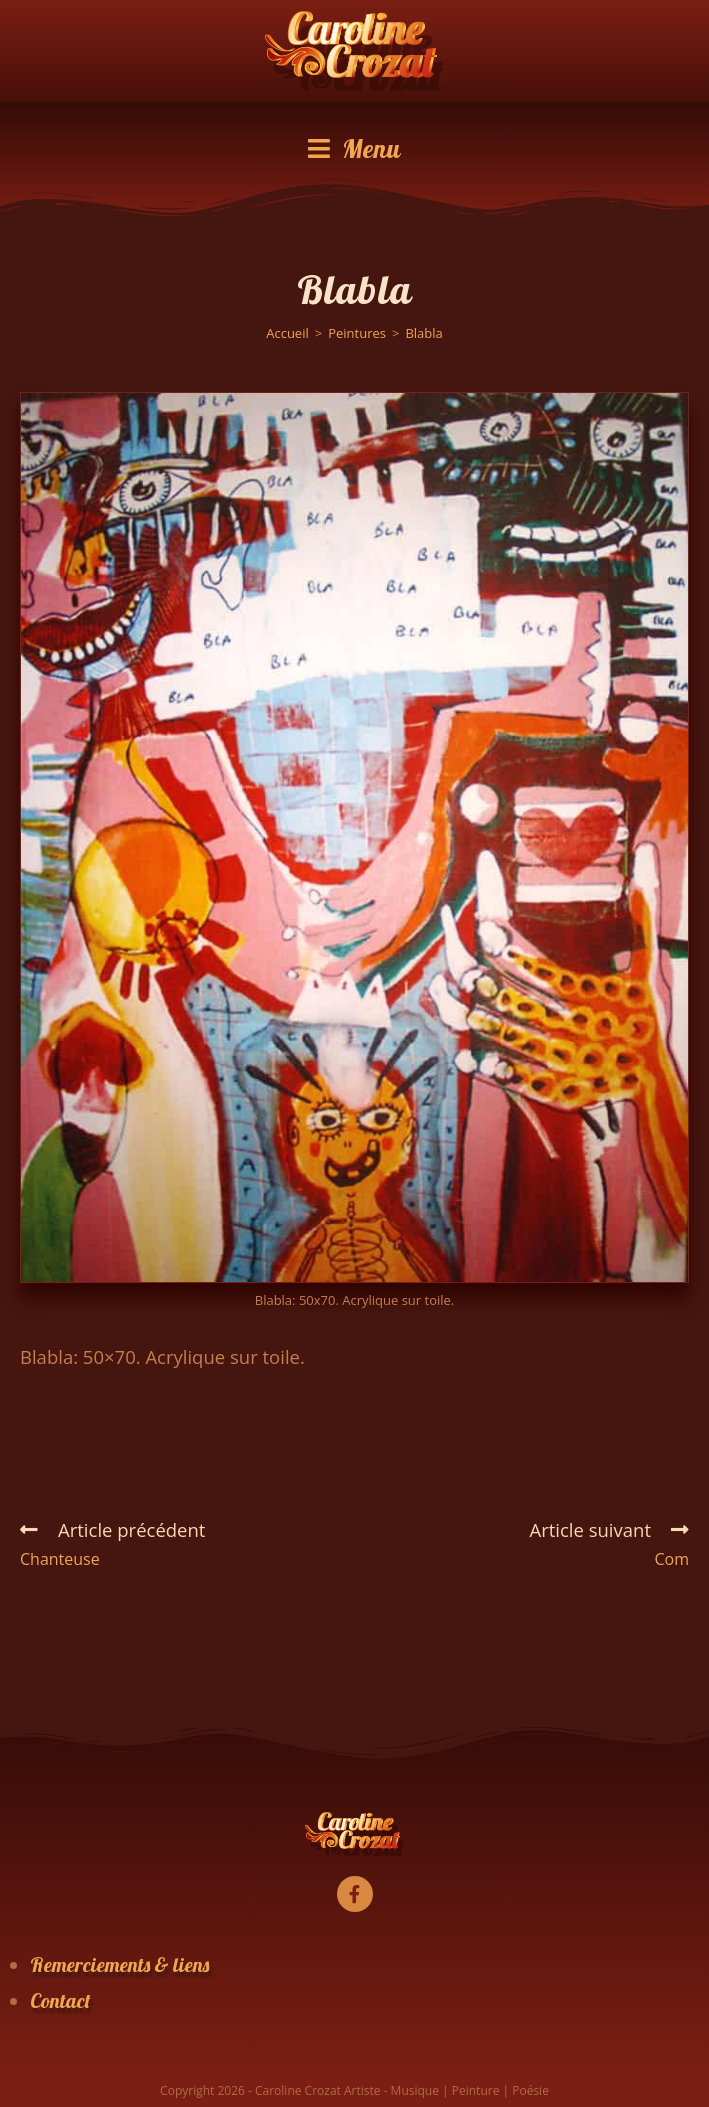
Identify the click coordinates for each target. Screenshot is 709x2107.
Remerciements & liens (119, 1964)
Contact (60, 2000)
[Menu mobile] (354, 149)
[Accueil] (287, 333)
